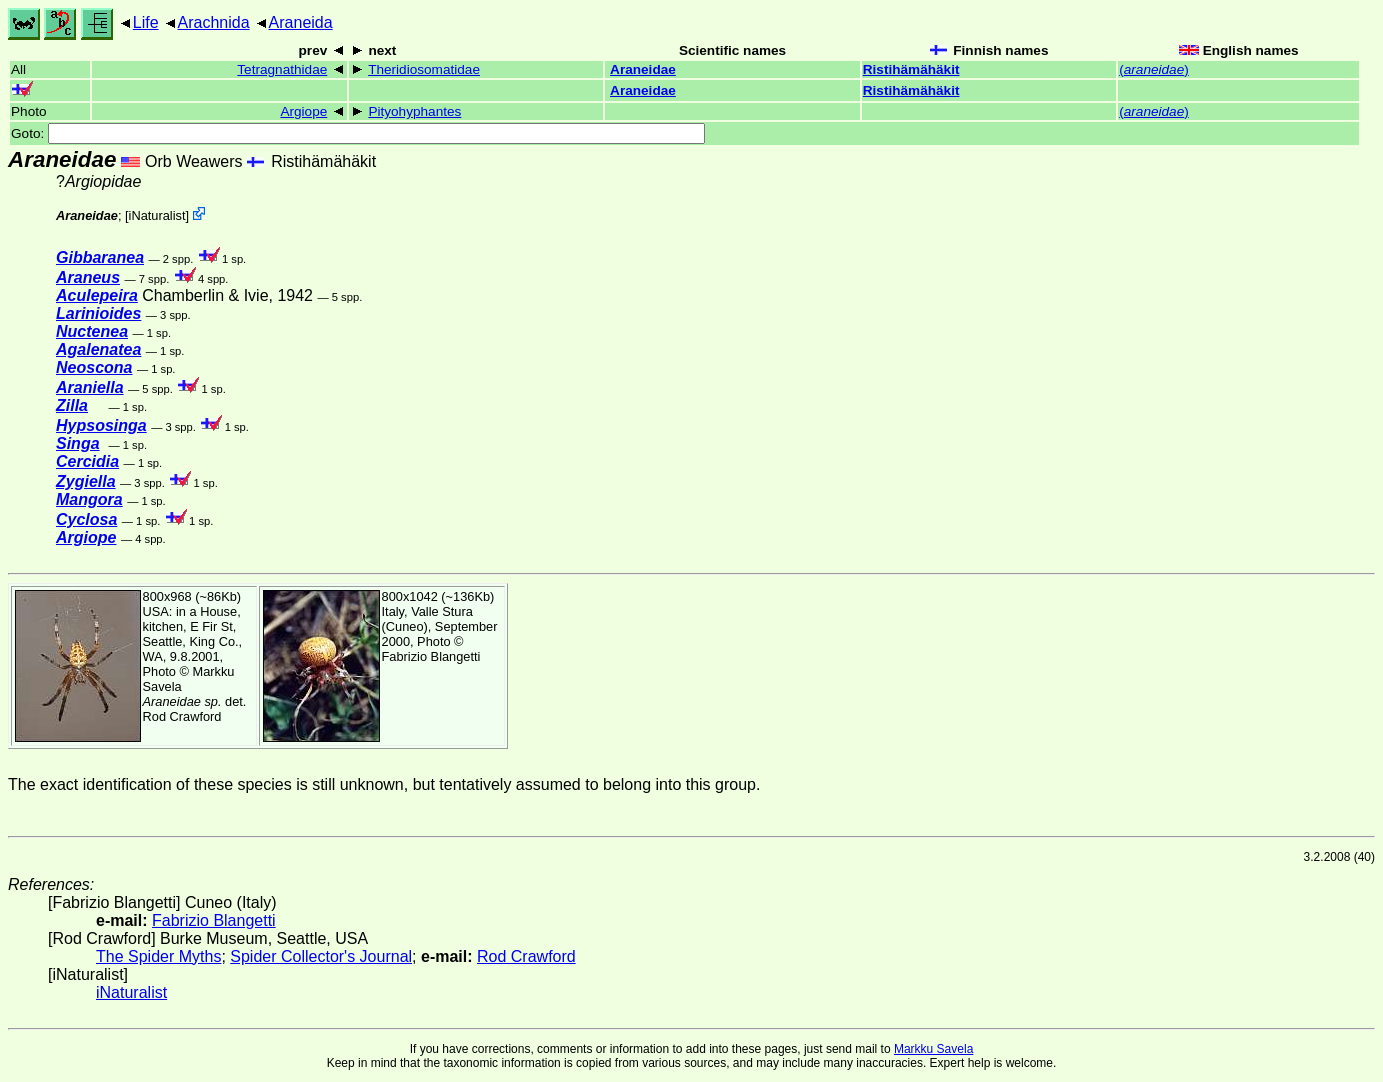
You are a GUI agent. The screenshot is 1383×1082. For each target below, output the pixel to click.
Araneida (301, 22)
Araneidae (643, 69)
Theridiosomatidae (424, 69)
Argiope (303, 111)
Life (146, 22)
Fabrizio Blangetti (431, 656)
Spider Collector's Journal (321, 956)
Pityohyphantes (414, 111)
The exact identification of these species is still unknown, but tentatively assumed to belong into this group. (384, 784)
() (1154, 69)
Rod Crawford (182, 716)
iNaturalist (157, 215)
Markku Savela (933, 1049)
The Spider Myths (158, 956)
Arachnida (214, 22)
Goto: (358, 133)
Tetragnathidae (282, 69)
